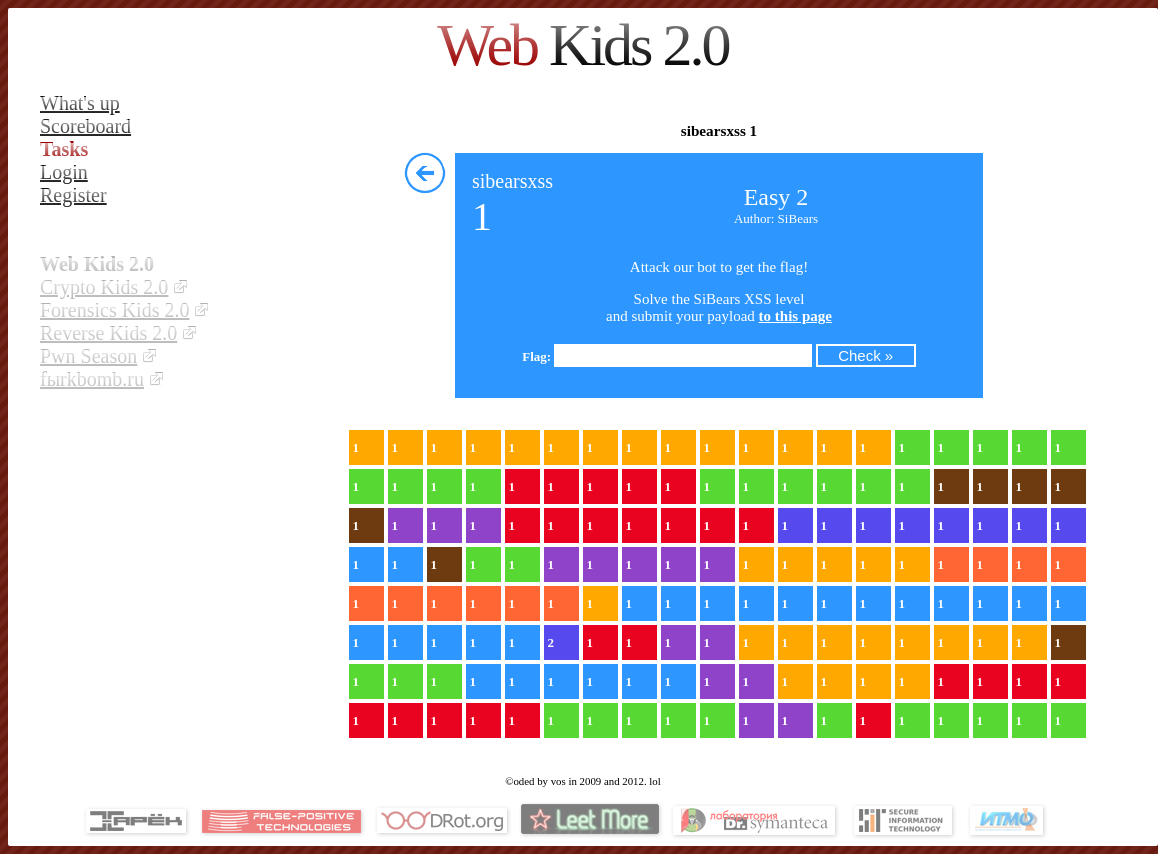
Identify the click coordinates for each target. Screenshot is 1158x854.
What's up (80, 103)
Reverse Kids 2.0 (108, 333)
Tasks (64, 149)
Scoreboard (85, 126)
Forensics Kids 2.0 (114, 310)
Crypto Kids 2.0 (104, 287)
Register (73, 195)
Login (64, 172)
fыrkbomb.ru (92, 379)
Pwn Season (88, 356)
